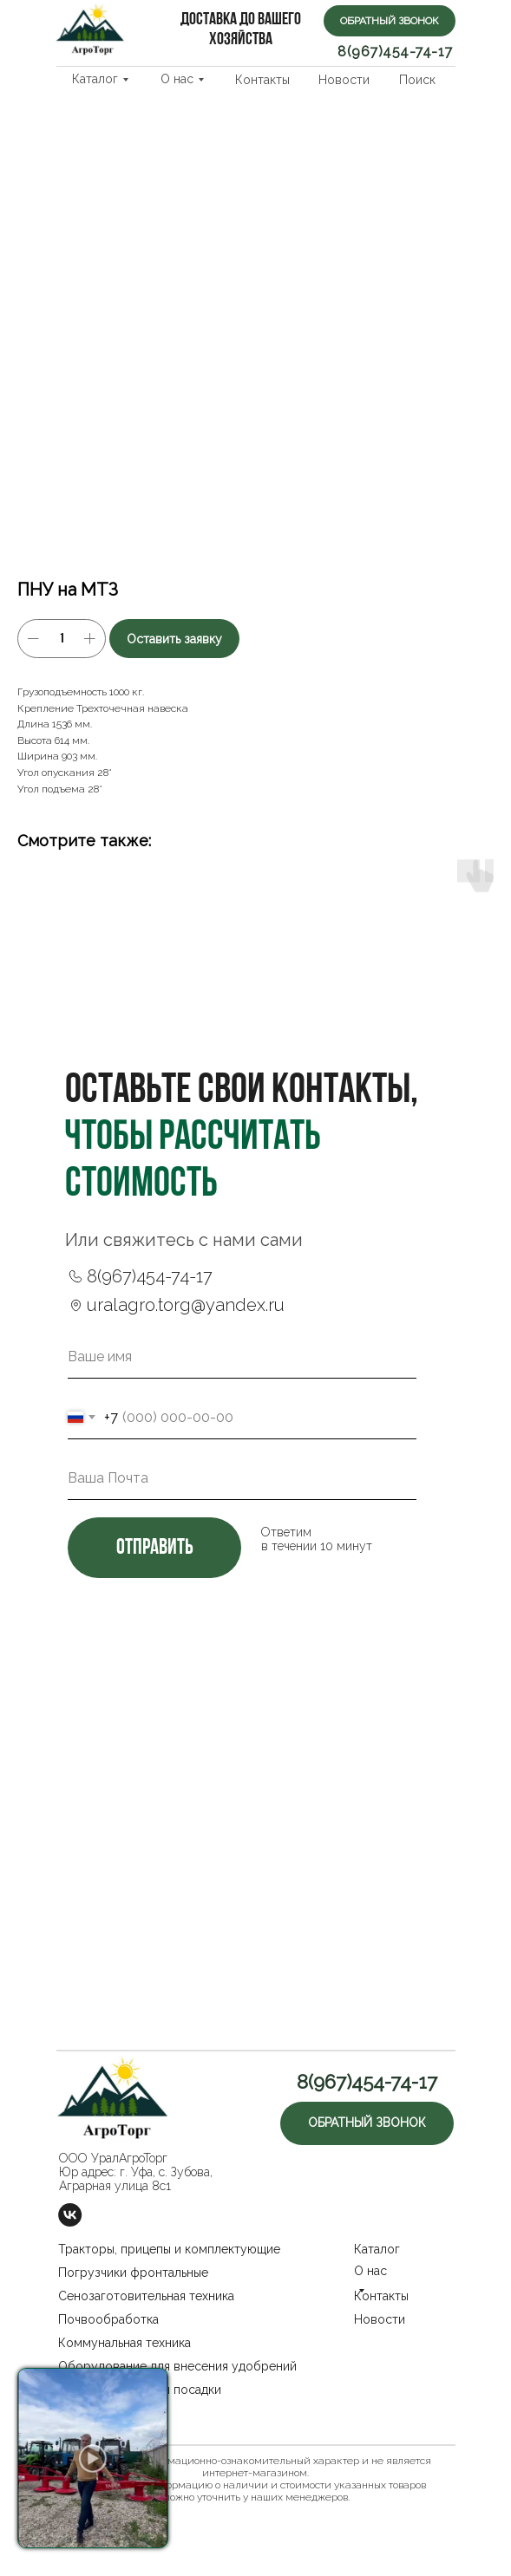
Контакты (262, 80)
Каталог (95, 79)
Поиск (417, 80)
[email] (242, 1478)
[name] (242, 1357)
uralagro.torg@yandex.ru (186, 1305)
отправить (154, 1548)
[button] (389, 20)
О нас (177, 79)
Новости (344, 80)
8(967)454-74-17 (395, 51)
